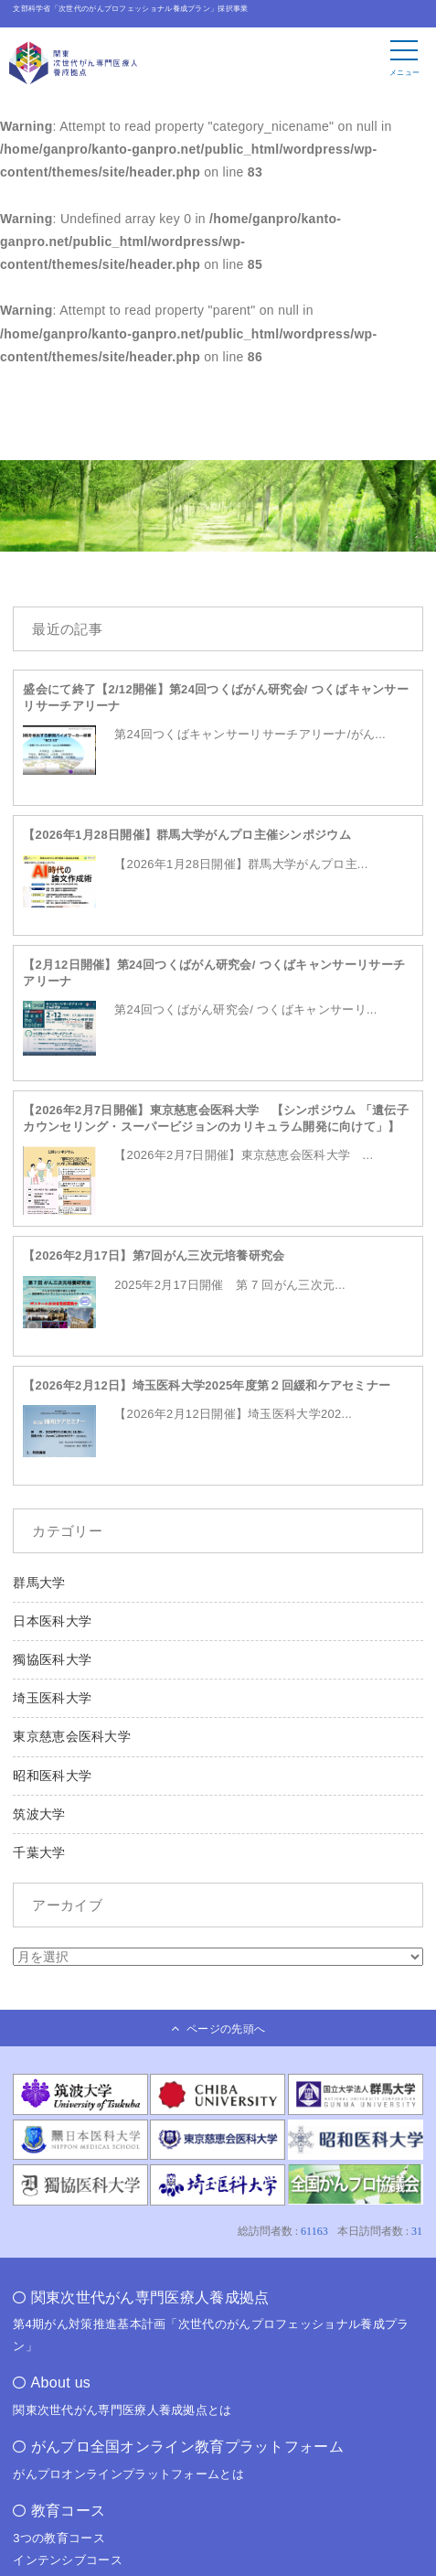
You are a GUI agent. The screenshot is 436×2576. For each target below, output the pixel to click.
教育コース (68, 2510)
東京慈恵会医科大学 (72, 1736)
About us (61, 2382)
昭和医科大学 (52, 1775)
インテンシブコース (67, 2560)
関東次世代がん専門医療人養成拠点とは (122, 2410)
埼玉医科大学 (52, 1697)
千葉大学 (39, 1852)
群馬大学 (39, 1582)
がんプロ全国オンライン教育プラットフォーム (187, 2446)
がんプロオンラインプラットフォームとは (128, 2474)
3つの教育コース (59, 2538)
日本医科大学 (52, 1621)
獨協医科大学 (52, 1659)
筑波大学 (39, 1814)
